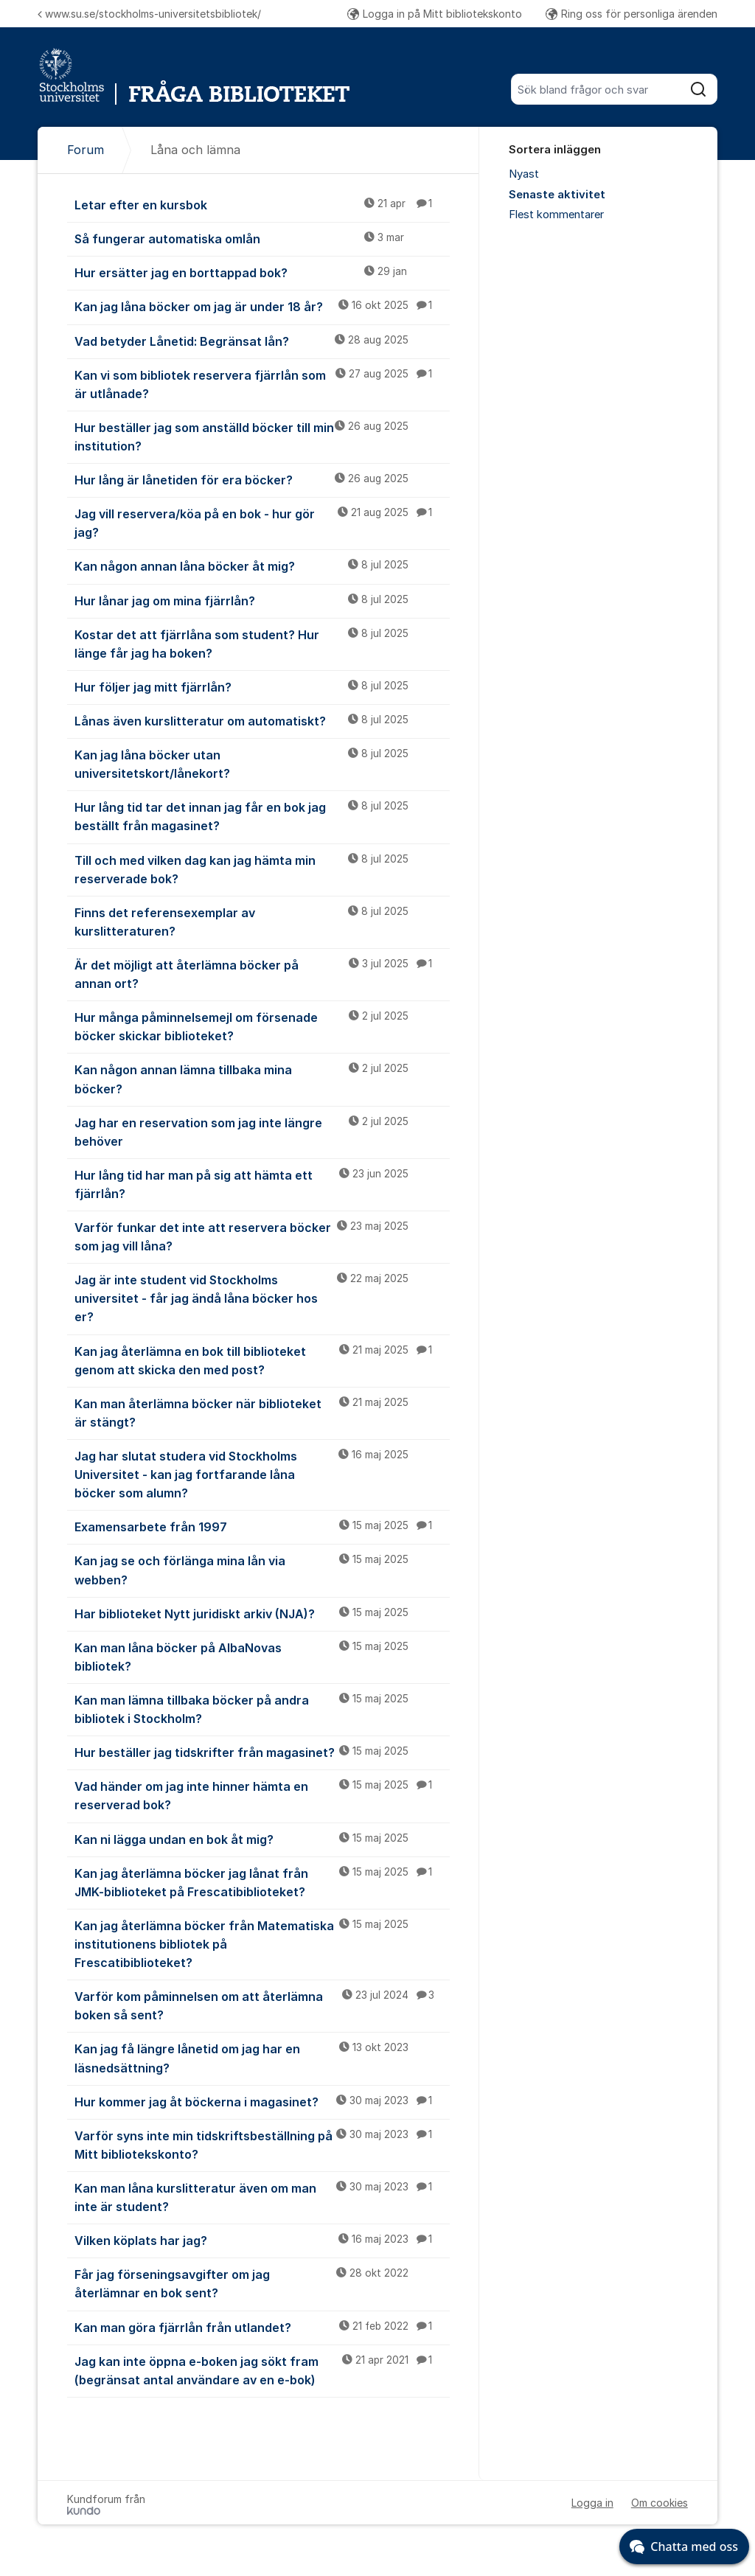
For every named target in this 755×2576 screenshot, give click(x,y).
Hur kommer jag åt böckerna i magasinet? (262, 2101)
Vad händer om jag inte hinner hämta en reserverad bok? (262, 1795)
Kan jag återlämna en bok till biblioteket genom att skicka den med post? (262, 1360)
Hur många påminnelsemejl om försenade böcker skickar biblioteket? (262, 1026)
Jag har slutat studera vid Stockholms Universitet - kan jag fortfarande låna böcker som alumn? (262, 1473)
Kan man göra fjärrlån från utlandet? (262, 2327)
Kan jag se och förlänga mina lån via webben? (262, 1569)
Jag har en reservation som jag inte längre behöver (262, 1131)
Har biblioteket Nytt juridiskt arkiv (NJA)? (262, 1613)
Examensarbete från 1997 (262, 1526)
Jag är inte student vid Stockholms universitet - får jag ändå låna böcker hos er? (262, 1297)
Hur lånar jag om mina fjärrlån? (262, 600)
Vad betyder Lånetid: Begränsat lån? (262, 341)
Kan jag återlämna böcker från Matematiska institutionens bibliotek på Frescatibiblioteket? (262, 1943)
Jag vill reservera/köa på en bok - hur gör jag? (262, 522)
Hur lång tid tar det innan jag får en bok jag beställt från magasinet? (262, 815)
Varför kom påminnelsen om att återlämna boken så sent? (262, 2005)
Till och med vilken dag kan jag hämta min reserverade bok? (262, 869)
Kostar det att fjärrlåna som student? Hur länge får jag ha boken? (262, 643)
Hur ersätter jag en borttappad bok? (262, 272)
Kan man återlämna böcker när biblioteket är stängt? (262, 1412)
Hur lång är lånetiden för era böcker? (262, 479)
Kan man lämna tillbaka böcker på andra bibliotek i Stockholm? (262, 1708)
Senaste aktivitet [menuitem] (557, 194)
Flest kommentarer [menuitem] (556, 214)
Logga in (592, 2502)
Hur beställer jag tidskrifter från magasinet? (262, 1752)
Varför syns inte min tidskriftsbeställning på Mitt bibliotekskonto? (262, 2144)
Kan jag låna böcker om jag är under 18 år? (262, 306)
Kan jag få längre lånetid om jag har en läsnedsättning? (262, 2057)
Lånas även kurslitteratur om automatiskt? (262, 720)
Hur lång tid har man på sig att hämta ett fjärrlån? (262, 1183)
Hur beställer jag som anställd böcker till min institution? (262, 436)
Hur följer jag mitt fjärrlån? (262, 686)
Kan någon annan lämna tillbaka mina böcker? (262, 1078)
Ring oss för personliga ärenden (631, 13)
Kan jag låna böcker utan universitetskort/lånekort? (262, 763)
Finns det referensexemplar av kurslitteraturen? (262, 921)
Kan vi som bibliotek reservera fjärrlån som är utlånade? (262, 383)
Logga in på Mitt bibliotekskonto (434, 13)
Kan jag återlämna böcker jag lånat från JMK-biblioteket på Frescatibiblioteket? (262, 1882)
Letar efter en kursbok (262, 204)
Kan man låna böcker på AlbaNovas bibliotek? (262, 1656)
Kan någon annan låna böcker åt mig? (262, 565)
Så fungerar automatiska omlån (262, 238)
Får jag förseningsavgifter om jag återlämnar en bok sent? (262, 2283)
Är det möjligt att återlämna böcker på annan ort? (262, 973)
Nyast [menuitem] (524, 174)
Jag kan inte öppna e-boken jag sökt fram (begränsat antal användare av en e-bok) (262, 2370)
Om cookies (659, 2502)
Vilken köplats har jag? (262, 2240)
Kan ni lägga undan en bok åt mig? (262, 1839)
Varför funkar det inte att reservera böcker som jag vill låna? (262, 1236)
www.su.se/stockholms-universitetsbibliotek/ (149, 13)
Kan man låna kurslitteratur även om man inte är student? (262, 2196)
